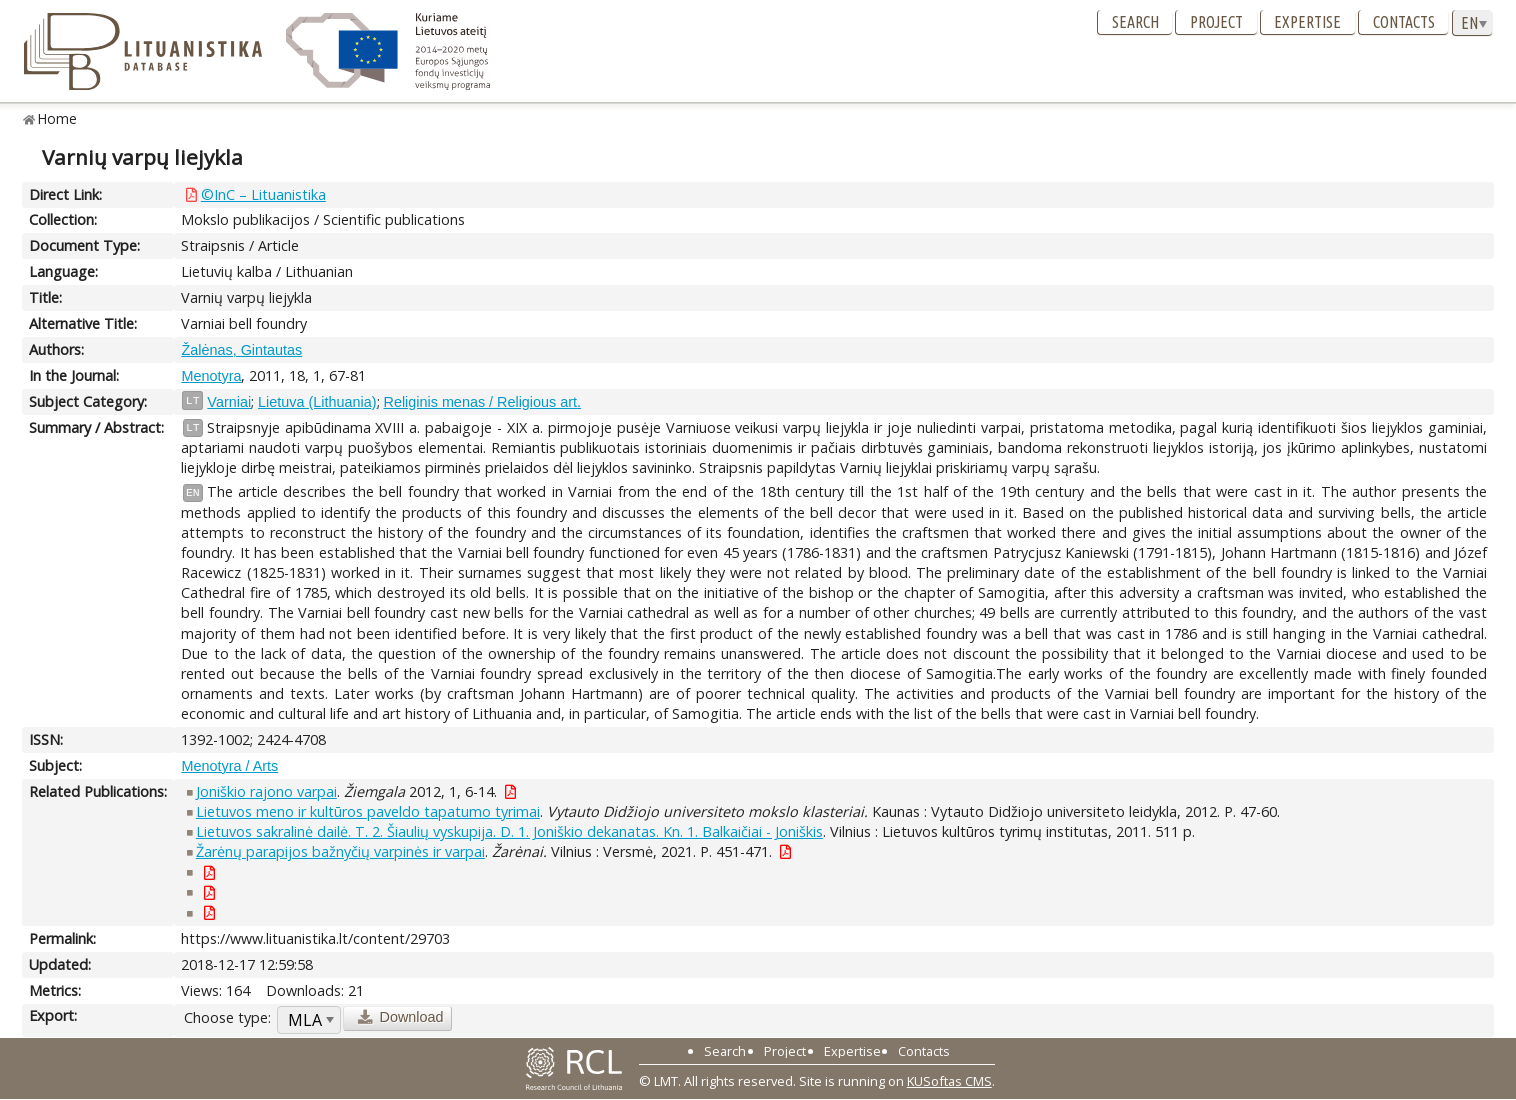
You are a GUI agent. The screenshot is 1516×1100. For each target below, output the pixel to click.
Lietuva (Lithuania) (317, 402)
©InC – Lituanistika (263, 194)
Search (1135, 22)
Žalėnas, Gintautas (241, 350)
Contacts (1404, 22)
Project (1216, 22)
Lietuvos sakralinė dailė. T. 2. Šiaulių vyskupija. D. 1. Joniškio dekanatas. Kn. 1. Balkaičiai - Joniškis (509, 831)
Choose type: (227, 1017)
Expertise (1307, 22)
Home (57, 118)
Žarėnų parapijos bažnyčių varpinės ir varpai (340, 851)
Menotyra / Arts (229, 766)
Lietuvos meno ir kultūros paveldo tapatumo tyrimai (368, 811)
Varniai (229, 402)
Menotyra (211, 376)
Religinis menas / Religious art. (483, 402)
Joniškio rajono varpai (266, 791)
